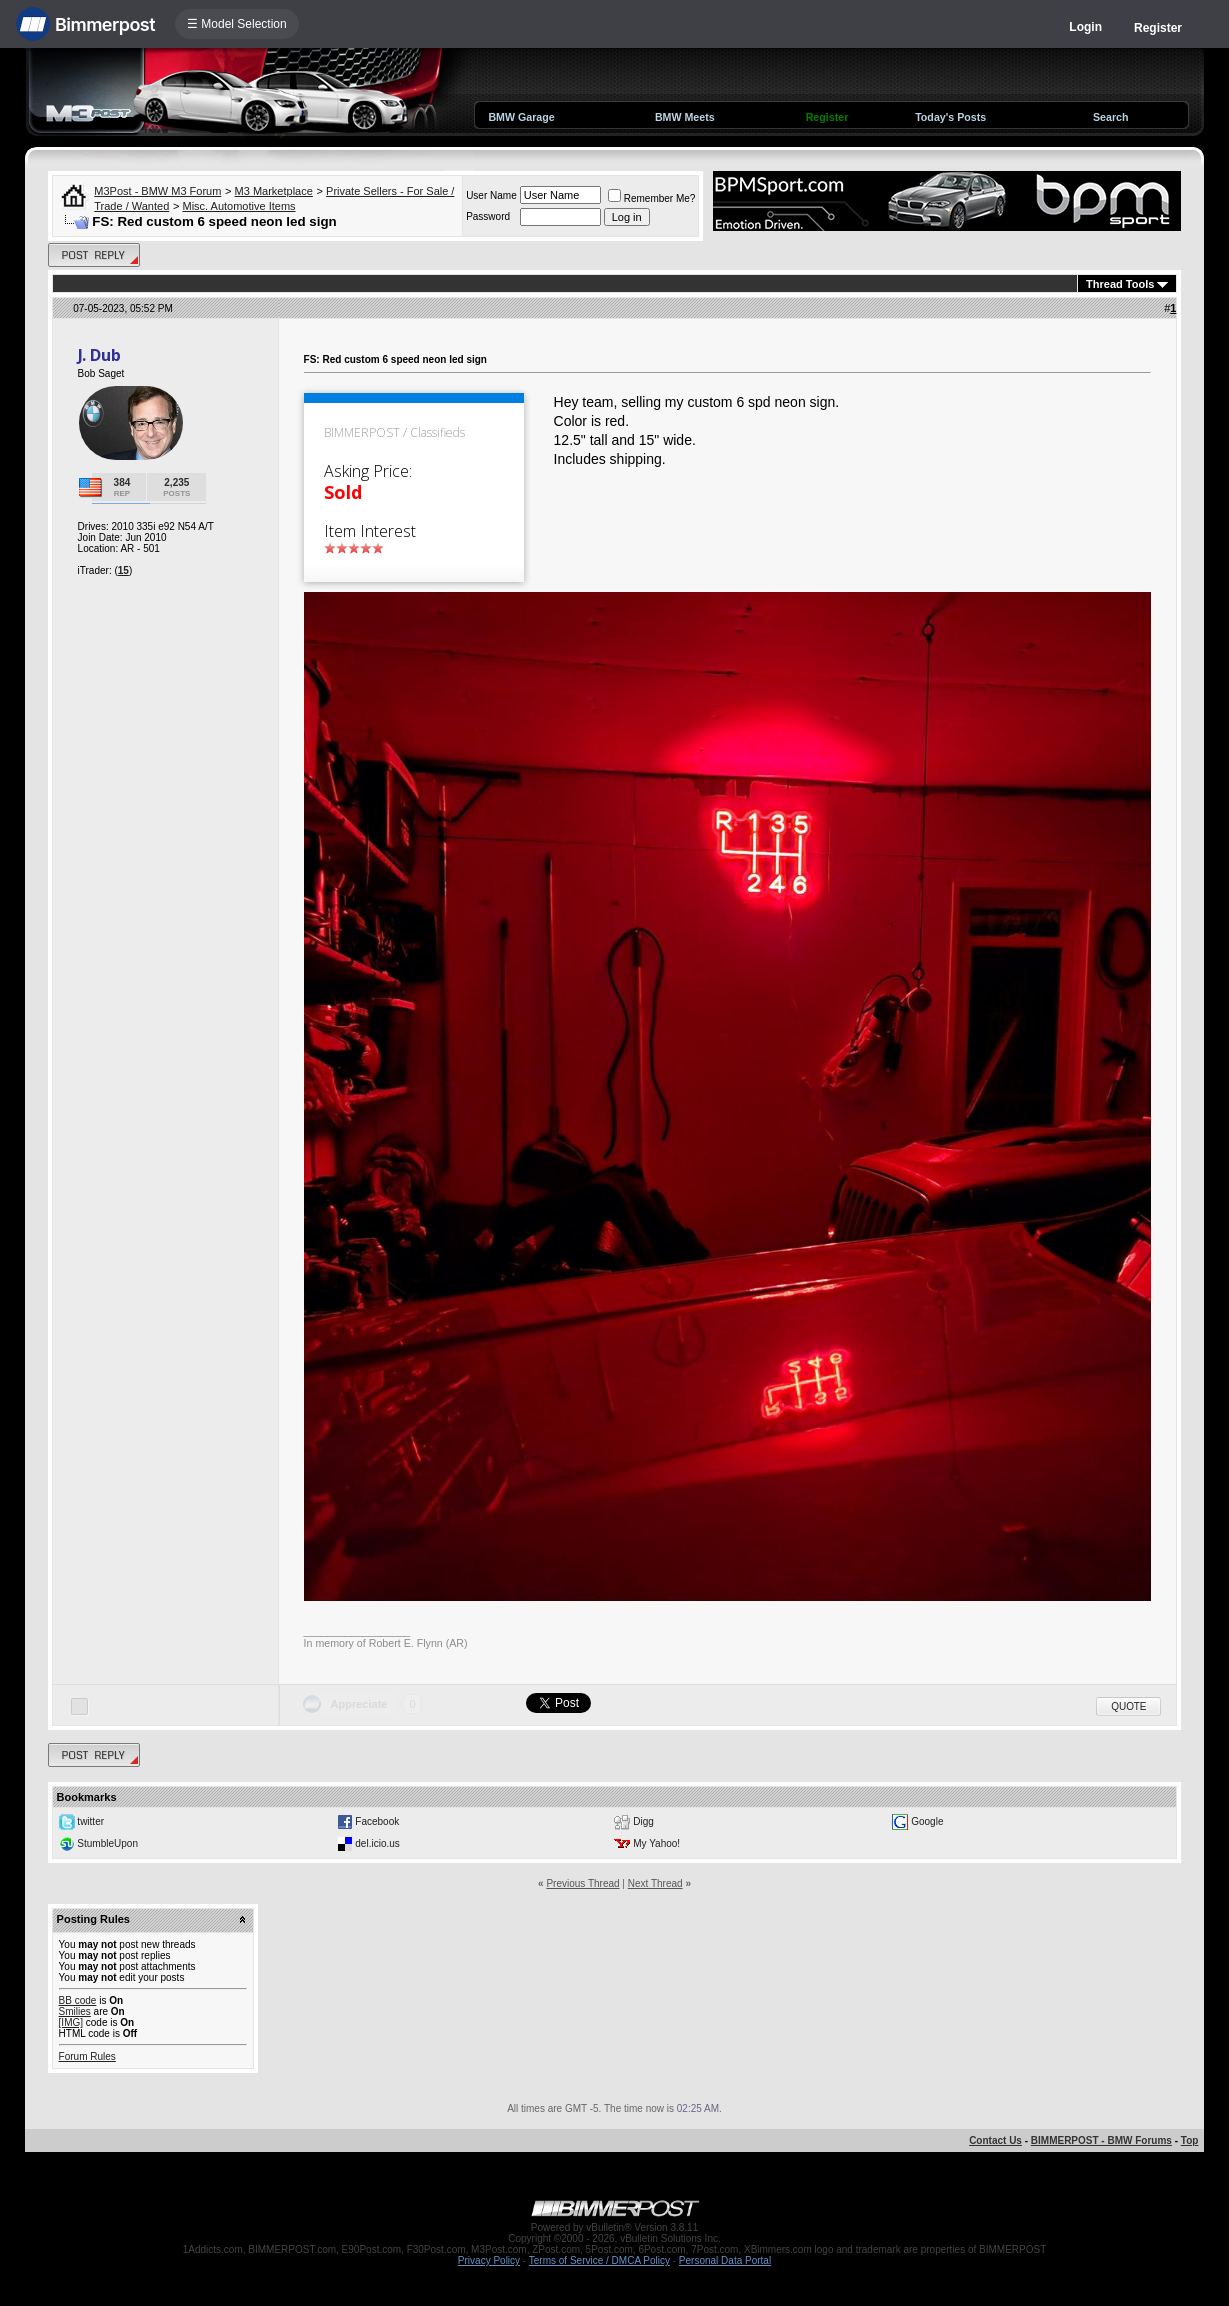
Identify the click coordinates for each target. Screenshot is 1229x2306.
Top (1190, 2140)
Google (927, 1821)
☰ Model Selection (237, 24)
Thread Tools (1120, 284)
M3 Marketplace (274, 191)
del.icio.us (377, 1843)
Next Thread (655, 1883)
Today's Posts (950, 117)
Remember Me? (652, 198)
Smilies (75, 2011)
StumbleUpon (107, 1843)
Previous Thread (582, 1883)
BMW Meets (685, 117)
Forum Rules (87, 2056)
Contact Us (995, 2140)
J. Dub (99, 355)
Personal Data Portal (725, 2260)
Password (488, 216)
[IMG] (71, 2022)
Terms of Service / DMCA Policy (599, 2260)
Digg (643, 1821)
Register (1158, 28)
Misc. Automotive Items (238, 206)
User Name (491, 195)
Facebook (377, 1821)
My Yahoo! (656, 1843)
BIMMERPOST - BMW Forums (1101, 2140)
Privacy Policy (489, 2260)
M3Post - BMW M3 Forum (157, 191)
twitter (90, 1821)
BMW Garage (521, 117)
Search (1111, 117)
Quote (1128, 1706)
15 (123, 570)
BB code (78, 2000)
